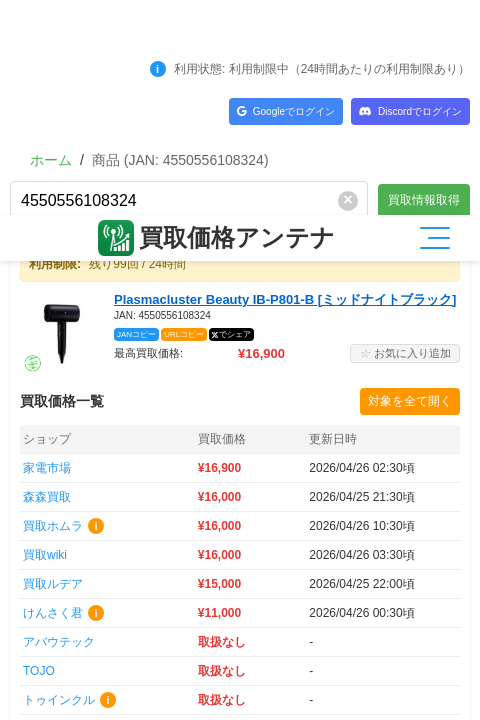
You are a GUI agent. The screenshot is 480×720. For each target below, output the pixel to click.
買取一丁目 (53, 543)
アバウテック (59, 427)
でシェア (235, 119)
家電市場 (47, 253)
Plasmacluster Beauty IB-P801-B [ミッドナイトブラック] (285, 84)
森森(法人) (51, 514)
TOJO (39, 456)
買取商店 (47, 601)
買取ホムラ (53, 311)
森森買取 (47, 282)
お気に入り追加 (405, 138)
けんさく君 (53, 398)
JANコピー (136, 119)
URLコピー (184, 119)
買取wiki (45, 340)
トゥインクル (59, 485)
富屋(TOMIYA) (61, 572)
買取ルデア (53, 369)
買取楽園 (47, 630)
